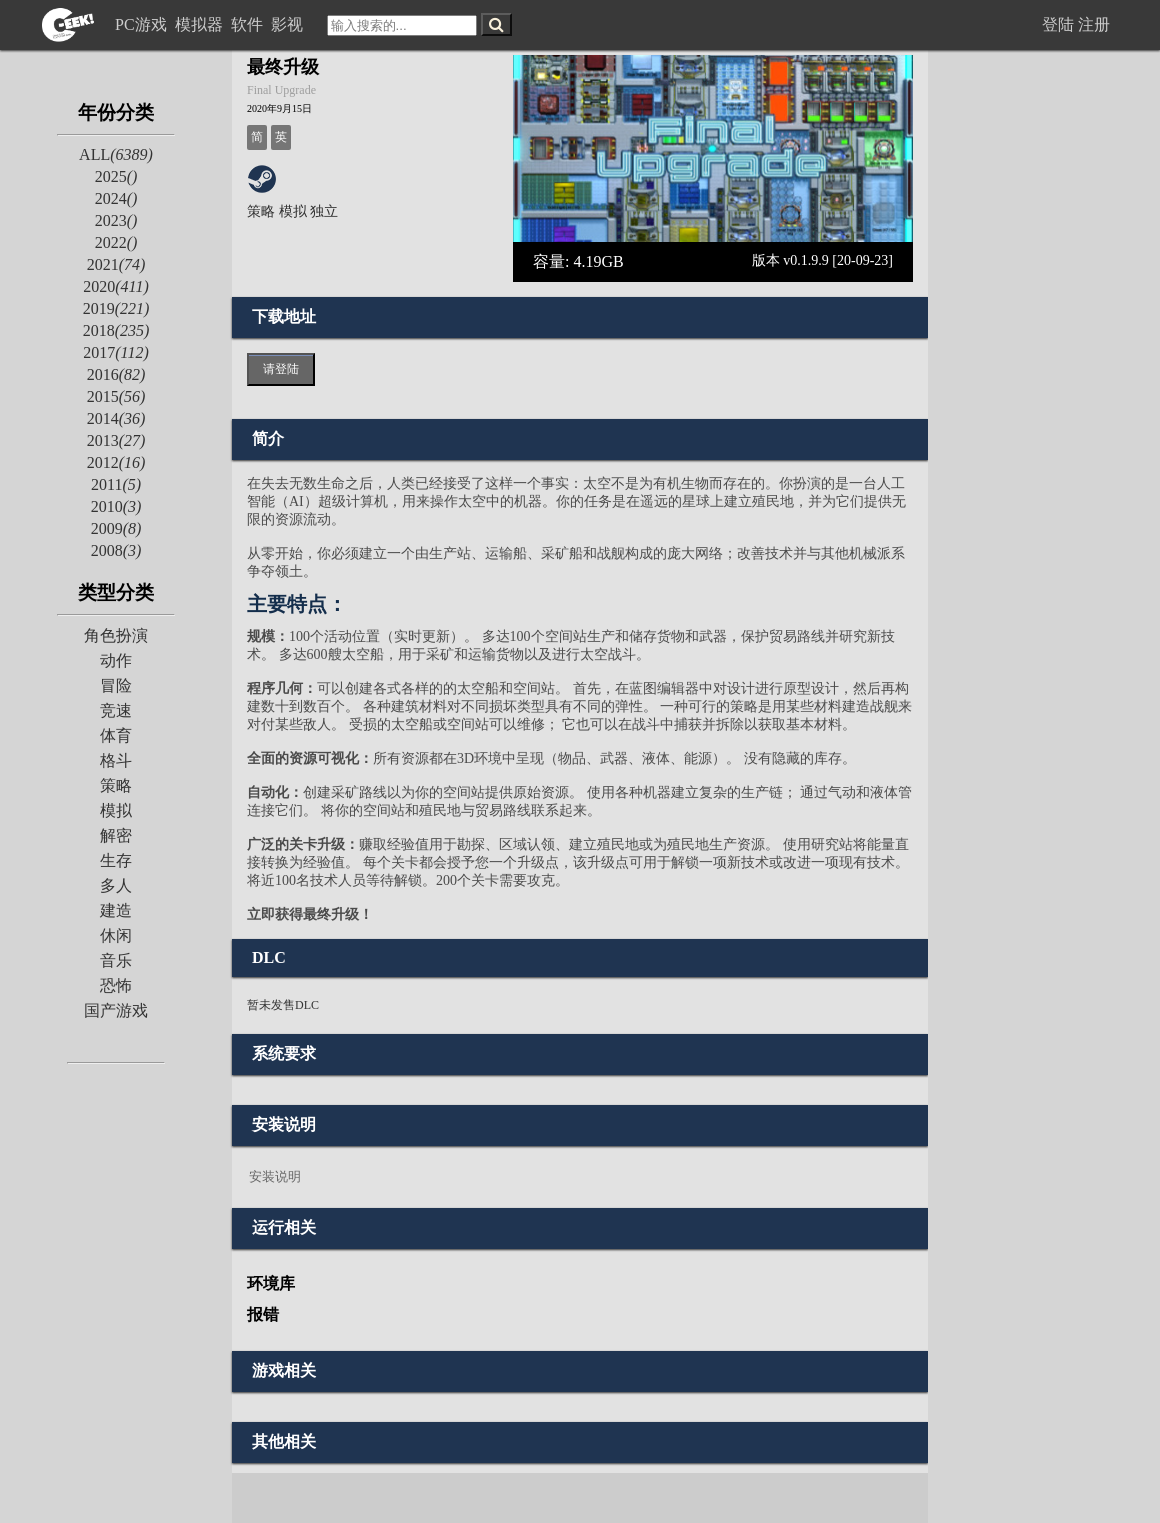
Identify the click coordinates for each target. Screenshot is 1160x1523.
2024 (116, 198)
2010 (116, 506)
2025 (116, 176)
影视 (289, 24)
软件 (249, 24)
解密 (116, 835)
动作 (116, 660)
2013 (116, 440)
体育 (116, 735)
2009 (116, 528)
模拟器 (201, 24)
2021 (116, 264)
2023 (116, 220)
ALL (116, 154)
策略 (116, 785)
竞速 (116, 710)
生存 (116, 860)
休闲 (116, 935)
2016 (116, 374)
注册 (1094, 24)
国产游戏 (116, 1010)
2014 (116, 418)
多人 (116, 885)
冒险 (116, 685)
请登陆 (281, 369)
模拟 (116, 810)
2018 (116, 330)
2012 (116, 462)
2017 (115, 352)
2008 (116, 550)
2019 (116, 308)
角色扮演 (116, 635)
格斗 (116, 760)
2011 (116, 484)
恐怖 (116, 985)
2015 (116, 396)
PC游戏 (143, 24)
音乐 (116, 960)
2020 (115, 286)
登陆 (1058, 24)
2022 (116, 242)
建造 (116, 910)
